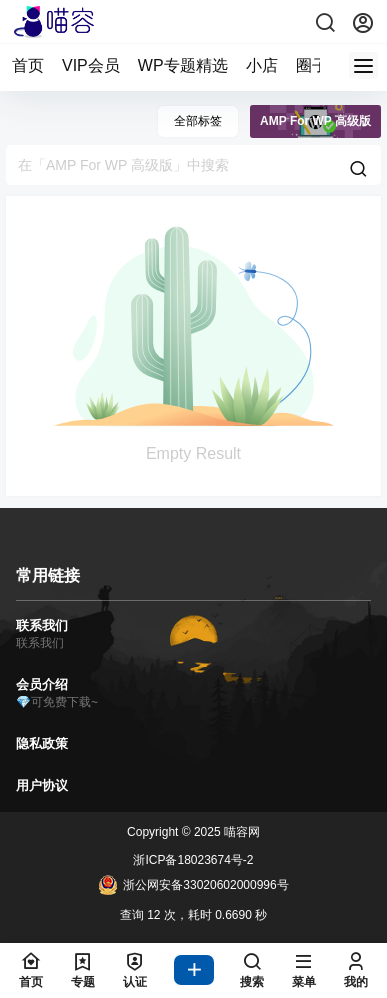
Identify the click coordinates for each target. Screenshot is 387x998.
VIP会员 (91, 65)
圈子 (312, 65)
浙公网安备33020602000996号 (193, 885)
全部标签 (198, 121)
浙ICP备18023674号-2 (193, 860)
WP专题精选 (183, 65)
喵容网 (240, 832)
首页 (28, 65)
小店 (262, 65)
